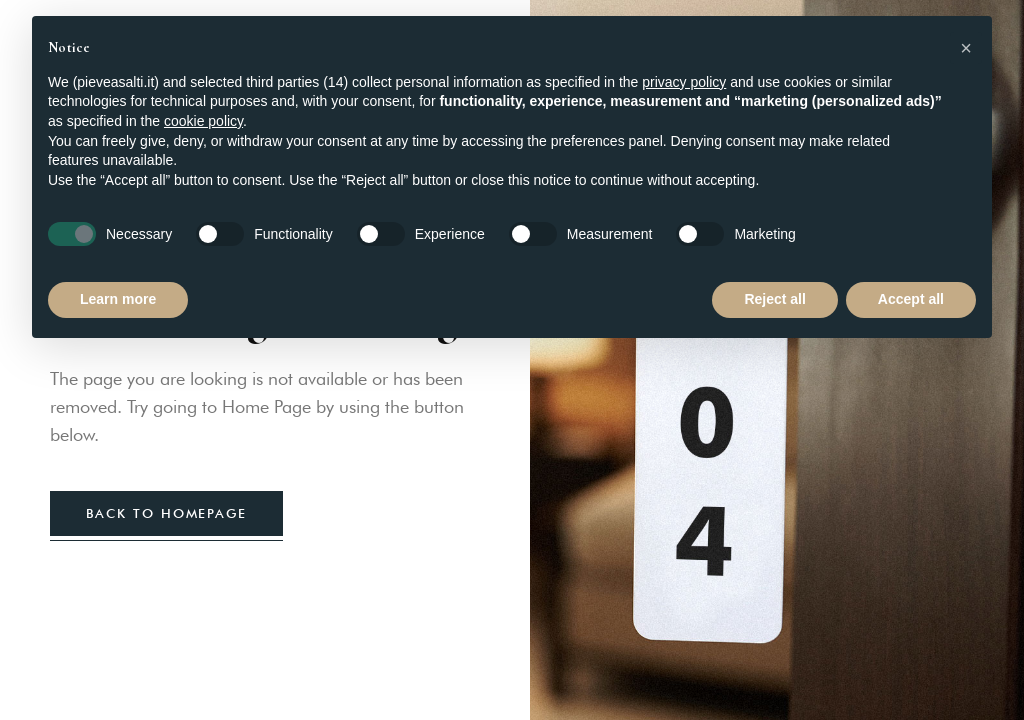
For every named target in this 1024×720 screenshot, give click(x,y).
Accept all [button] (911, 299)
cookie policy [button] (203, 121)
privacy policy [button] (684, 82)
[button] (966, 48)
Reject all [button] (774, 299)
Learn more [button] (118, 299)
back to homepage (166, 513)
